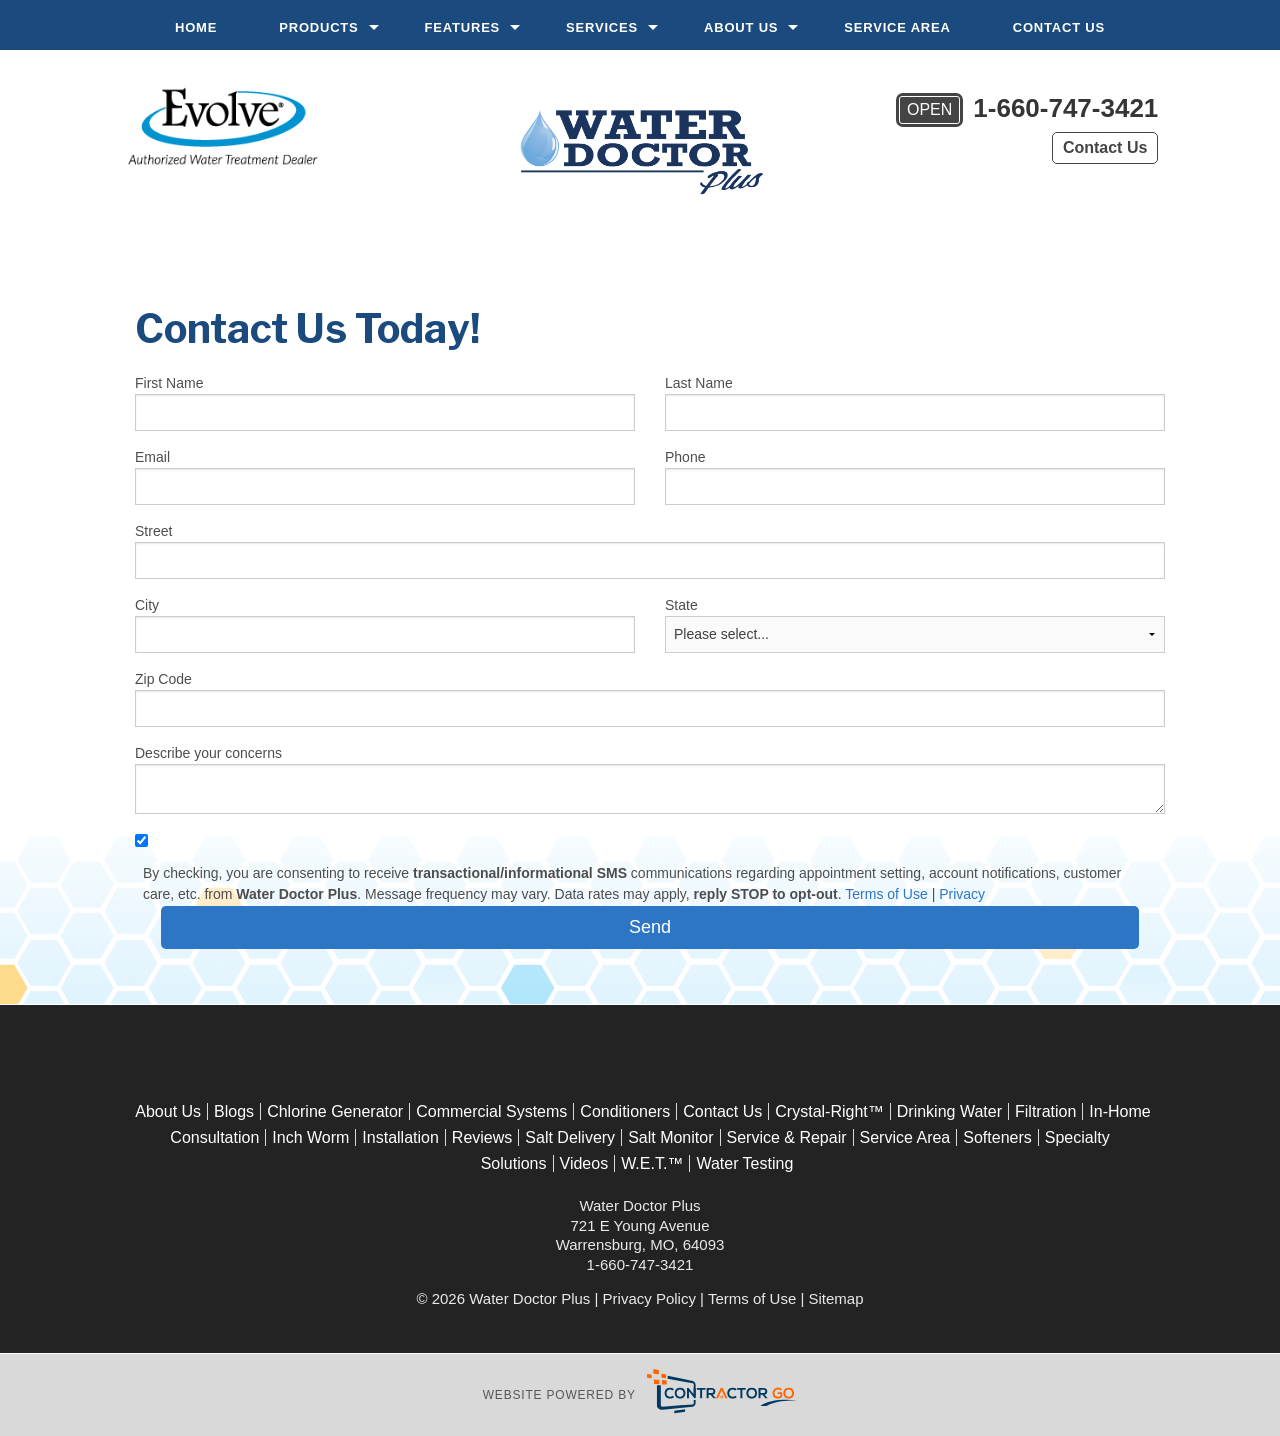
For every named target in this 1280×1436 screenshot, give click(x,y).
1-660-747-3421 (1027, 111)
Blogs (234, 1111)
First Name (169, 383)
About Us (741, 27)
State (681, 605)
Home (196, 27)
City (147, 605)
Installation (400, 1137)
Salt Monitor (670, 1137)
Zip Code (163, 679)
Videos (584, 1163)
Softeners (997, 1137)
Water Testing (744, 1163)
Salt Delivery (570, 1137)
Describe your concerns (208, 753)
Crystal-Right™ (829, 1111)
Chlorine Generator (335, 1111)
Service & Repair (787, 1137)
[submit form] (650, 927)
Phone (685, 457)
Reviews (482, 1137)
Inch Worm (310, 1137)
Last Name (699, 383)
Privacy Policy (649, 1298)
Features (463, 27)
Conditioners (625, 1111)
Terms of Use (886, 894)
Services (602, 27)
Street (153, 531)
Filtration (1045, 1111)
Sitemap (836, 1298)
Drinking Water (949, 1111)
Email (152, 457)
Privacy (962, 894)
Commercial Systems (491, 1111)
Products (318, 27)
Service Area (897, 27)
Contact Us (1059, 27)
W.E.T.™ (652, 1163)
